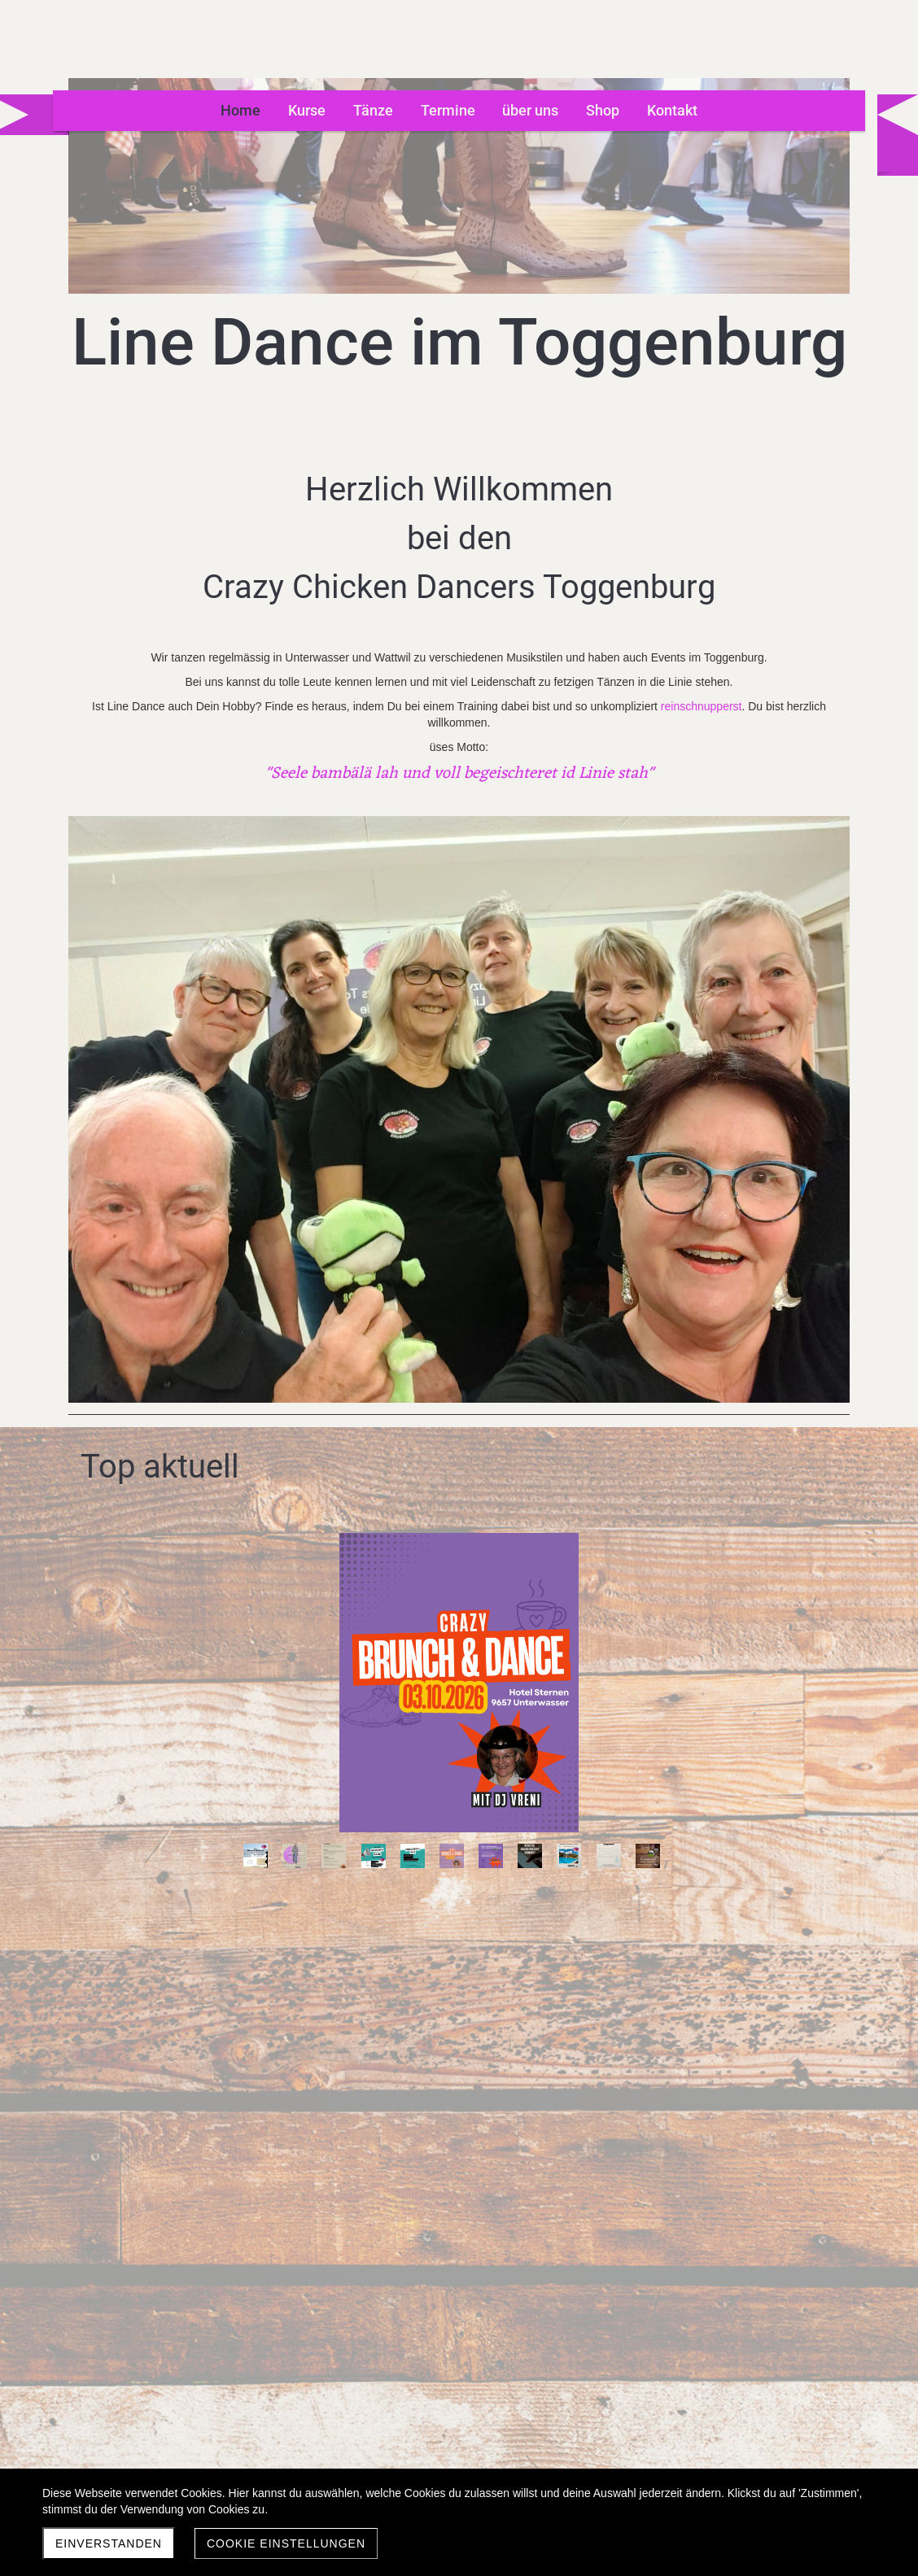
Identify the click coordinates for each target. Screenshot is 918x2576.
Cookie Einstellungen (286, 2543)
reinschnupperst (299, 755)
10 (464, 1328)
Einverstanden (108, 2543)
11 (503, 1328)
